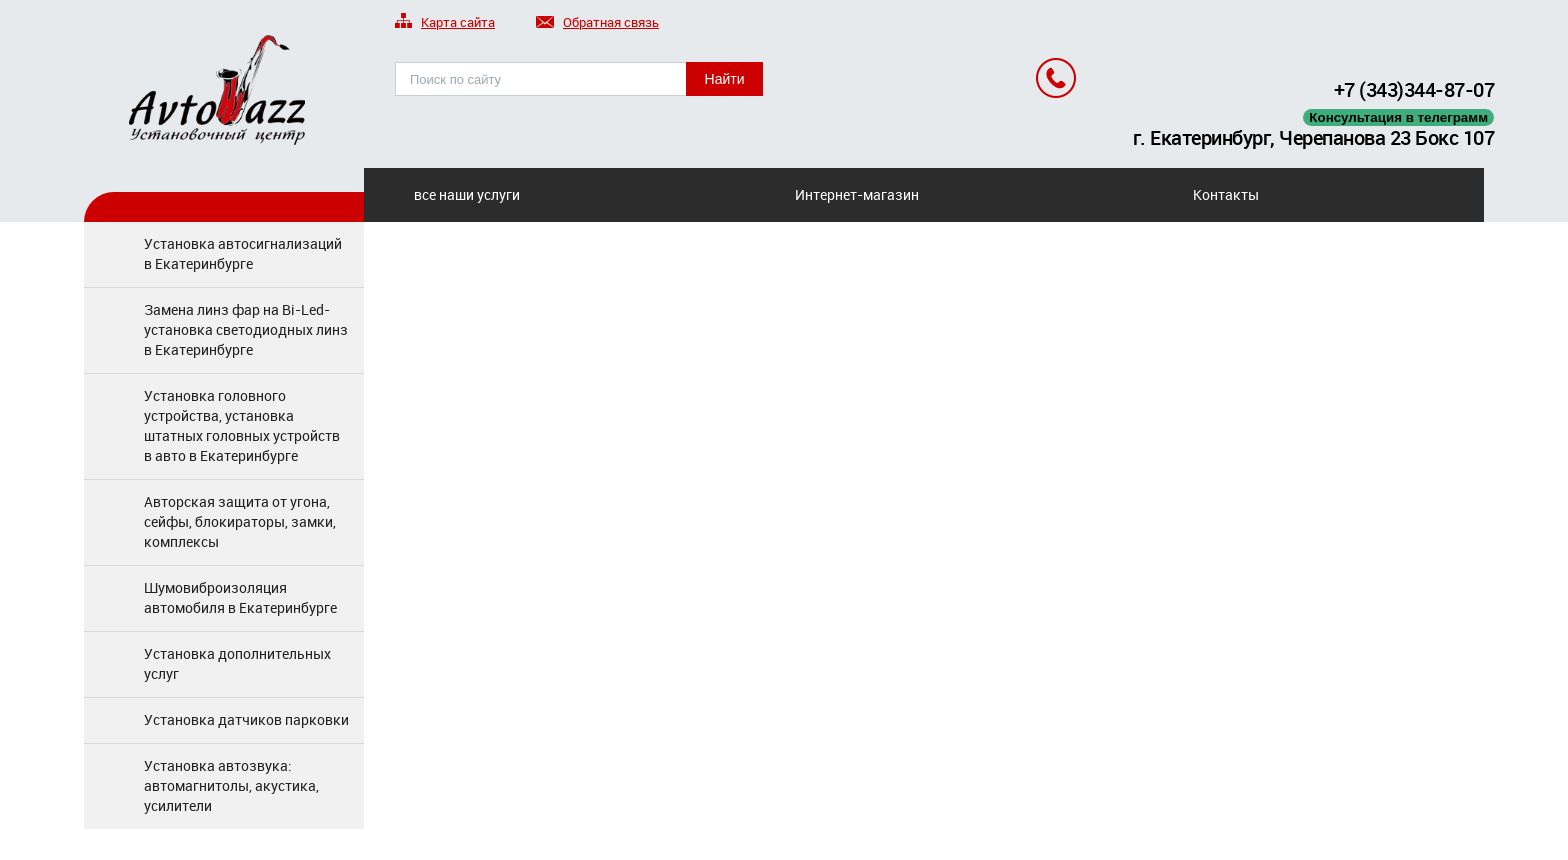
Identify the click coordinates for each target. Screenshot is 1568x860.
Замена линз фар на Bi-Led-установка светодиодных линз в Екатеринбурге (246, 329)
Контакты (1226, 194)
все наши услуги (467, 194)
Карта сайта (445, 23)
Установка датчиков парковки (246, 719)
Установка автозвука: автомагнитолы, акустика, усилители (231, 785)
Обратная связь (597, 23)
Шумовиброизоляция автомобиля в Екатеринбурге (240, 597)
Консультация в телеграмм (1398, 117)
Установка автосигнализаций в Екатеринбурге (243, 253)
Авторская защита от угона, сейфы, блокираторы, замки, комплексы (240, 521)
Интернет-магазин (857, 194)
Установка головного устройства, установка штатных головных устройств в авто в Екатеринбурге (242, 425)
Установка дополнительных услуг (237, 663)
